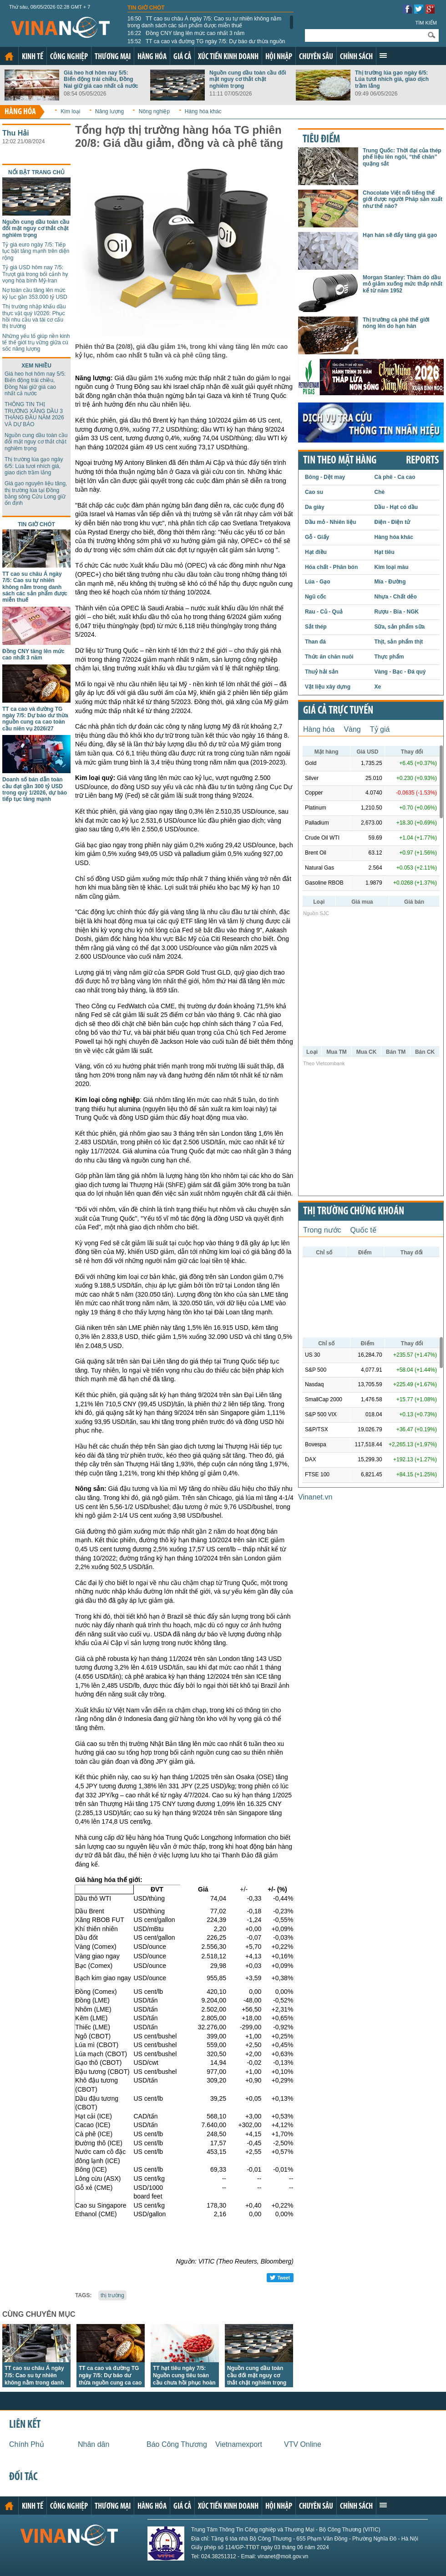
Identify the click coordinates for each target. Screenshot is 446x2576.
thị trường (112, 2295)
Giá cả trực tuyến (338, 710)
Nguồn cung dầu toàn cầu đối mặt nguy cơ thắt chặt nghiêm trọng (247, 79)
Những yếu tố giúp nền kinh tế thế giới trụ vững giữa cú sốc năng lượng (36, 342)
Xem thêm (383, 55)
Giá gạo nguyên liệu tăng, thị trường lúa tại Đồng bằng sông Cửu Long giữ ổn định (36, 493)
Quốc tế (363, 1230)
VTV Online (302, 2444)
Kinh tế (32, 57)
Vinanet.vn (315, 1497)
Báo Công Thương (177, 2444)
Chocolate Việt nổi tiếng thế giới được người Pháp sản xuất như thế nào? (402, 199)
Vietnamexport (238, 2444)
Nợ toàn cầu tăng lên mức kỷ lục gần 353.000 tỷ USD (34, 293)
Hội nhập (278, 57)
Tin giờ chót (146, 8)
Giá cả (182, 57)
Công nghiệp (69, 57)
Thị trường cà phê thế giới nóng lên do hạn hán (396, 323)
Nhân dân (93, 2444)
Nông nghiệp (154, 111)
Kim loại (70, 111)
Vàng (352, 729)
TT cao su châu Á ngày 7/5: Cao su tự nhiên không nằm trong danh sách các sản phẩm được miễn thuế (204, 21)
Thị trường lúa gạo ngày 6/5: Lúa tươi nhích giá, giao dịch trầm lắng (392, 79)
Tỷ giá (380, 729)
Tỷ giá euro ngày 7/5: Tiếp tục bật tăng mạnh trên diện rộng (35, 251)
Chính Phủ (26, 2444)
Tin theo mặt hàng (339, 460)
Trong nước (322, 1230)
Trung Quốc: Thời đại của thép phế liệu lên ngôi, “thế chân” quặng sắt (402, 157)
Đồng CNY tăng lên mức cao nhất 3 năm (185, 33)
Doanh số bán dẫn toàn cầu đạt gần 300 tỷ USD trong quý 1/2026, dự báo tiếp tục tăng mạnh (34, 789)
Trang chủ (9, 56)
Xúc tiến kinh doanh (228, 57)
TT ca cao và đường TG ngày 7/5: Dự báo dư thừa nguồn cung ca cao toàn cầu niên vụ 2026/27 (206, 44)
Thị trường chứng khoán (353, 1211)
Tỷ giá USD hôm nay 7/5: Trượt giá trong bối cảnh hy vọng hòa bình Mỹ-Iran (35, 274)
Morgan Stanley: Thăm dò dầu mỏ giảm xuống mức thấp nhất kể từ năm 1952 (402, 284)
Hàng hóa (152, 57)
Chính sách (356, 57)
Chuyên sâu (316, 57)
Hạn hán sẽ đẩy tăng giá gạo (400, 235)
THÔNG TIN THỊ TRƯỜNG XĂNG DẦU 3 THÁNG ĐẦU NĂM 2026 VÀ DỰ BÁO (34, 414)
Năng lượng (109, 111)
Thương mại (113, 57)
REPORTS (422, 460)
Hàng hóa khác (203, 111)
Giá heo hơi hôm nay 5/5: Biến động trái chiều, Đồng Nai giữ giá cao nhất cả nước (101, 79)
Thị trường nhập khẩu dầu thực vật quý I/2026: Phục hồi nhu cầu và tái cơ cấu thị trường (34, 316)
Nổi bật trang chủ (36, 172)
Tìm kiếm (426, 22)
